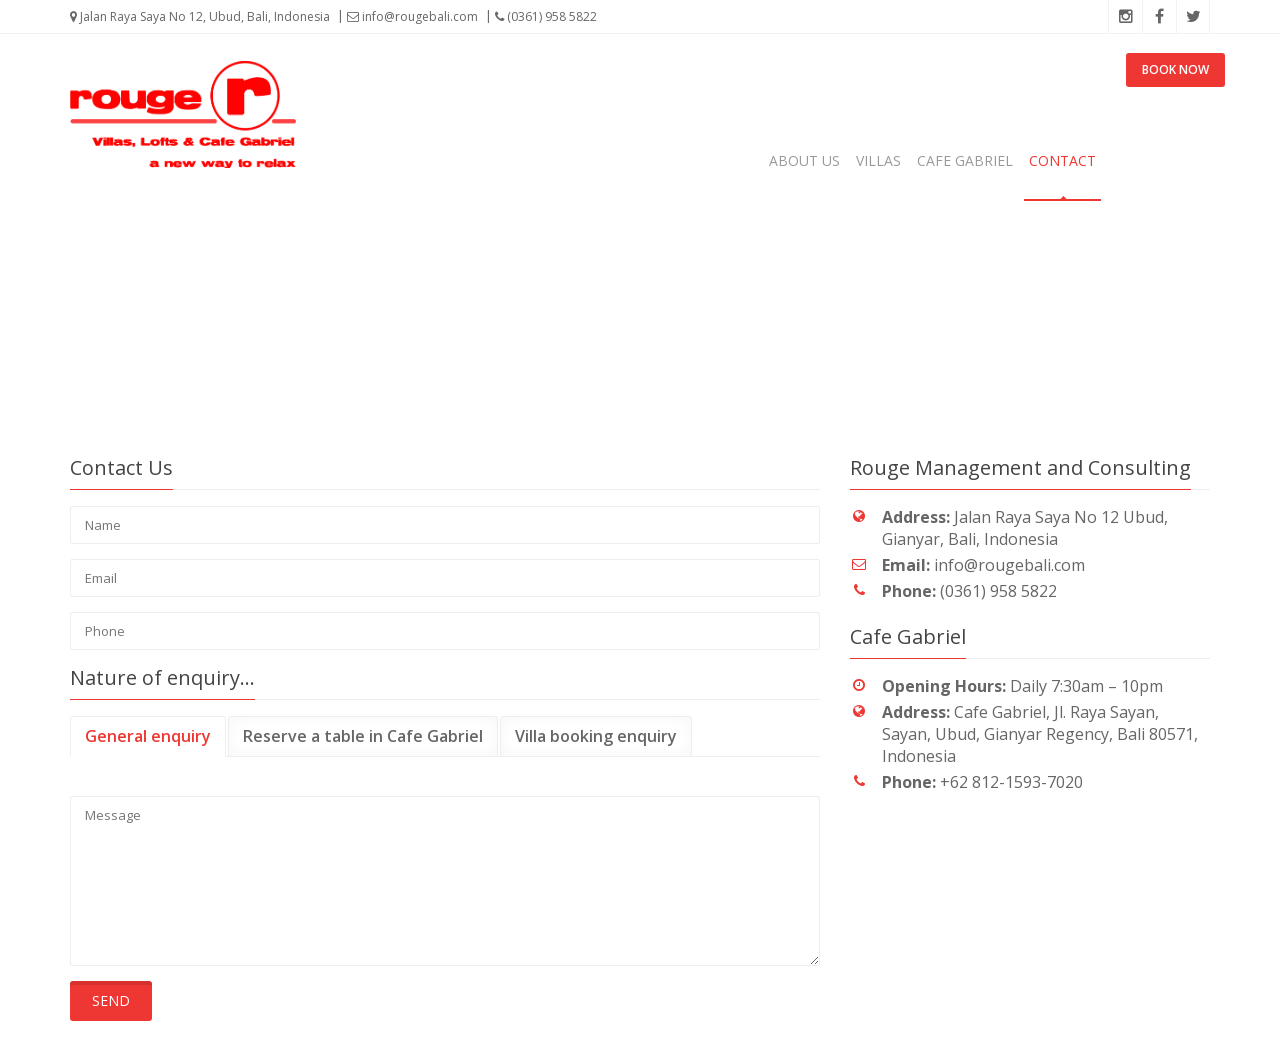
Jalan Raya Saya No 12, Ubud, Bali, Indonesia (200, 16)
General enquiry (148, 736)
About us (804, 160)
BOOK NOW (1175, 69)
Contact (1062, 160)
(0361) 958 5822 (546, 16)
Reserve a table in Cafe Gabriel (363, 736)
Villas (878, 160)
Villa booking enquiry (596, 736)
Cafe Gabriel (965, 160)
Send (111, 1000)
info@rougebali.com (412, 16)
